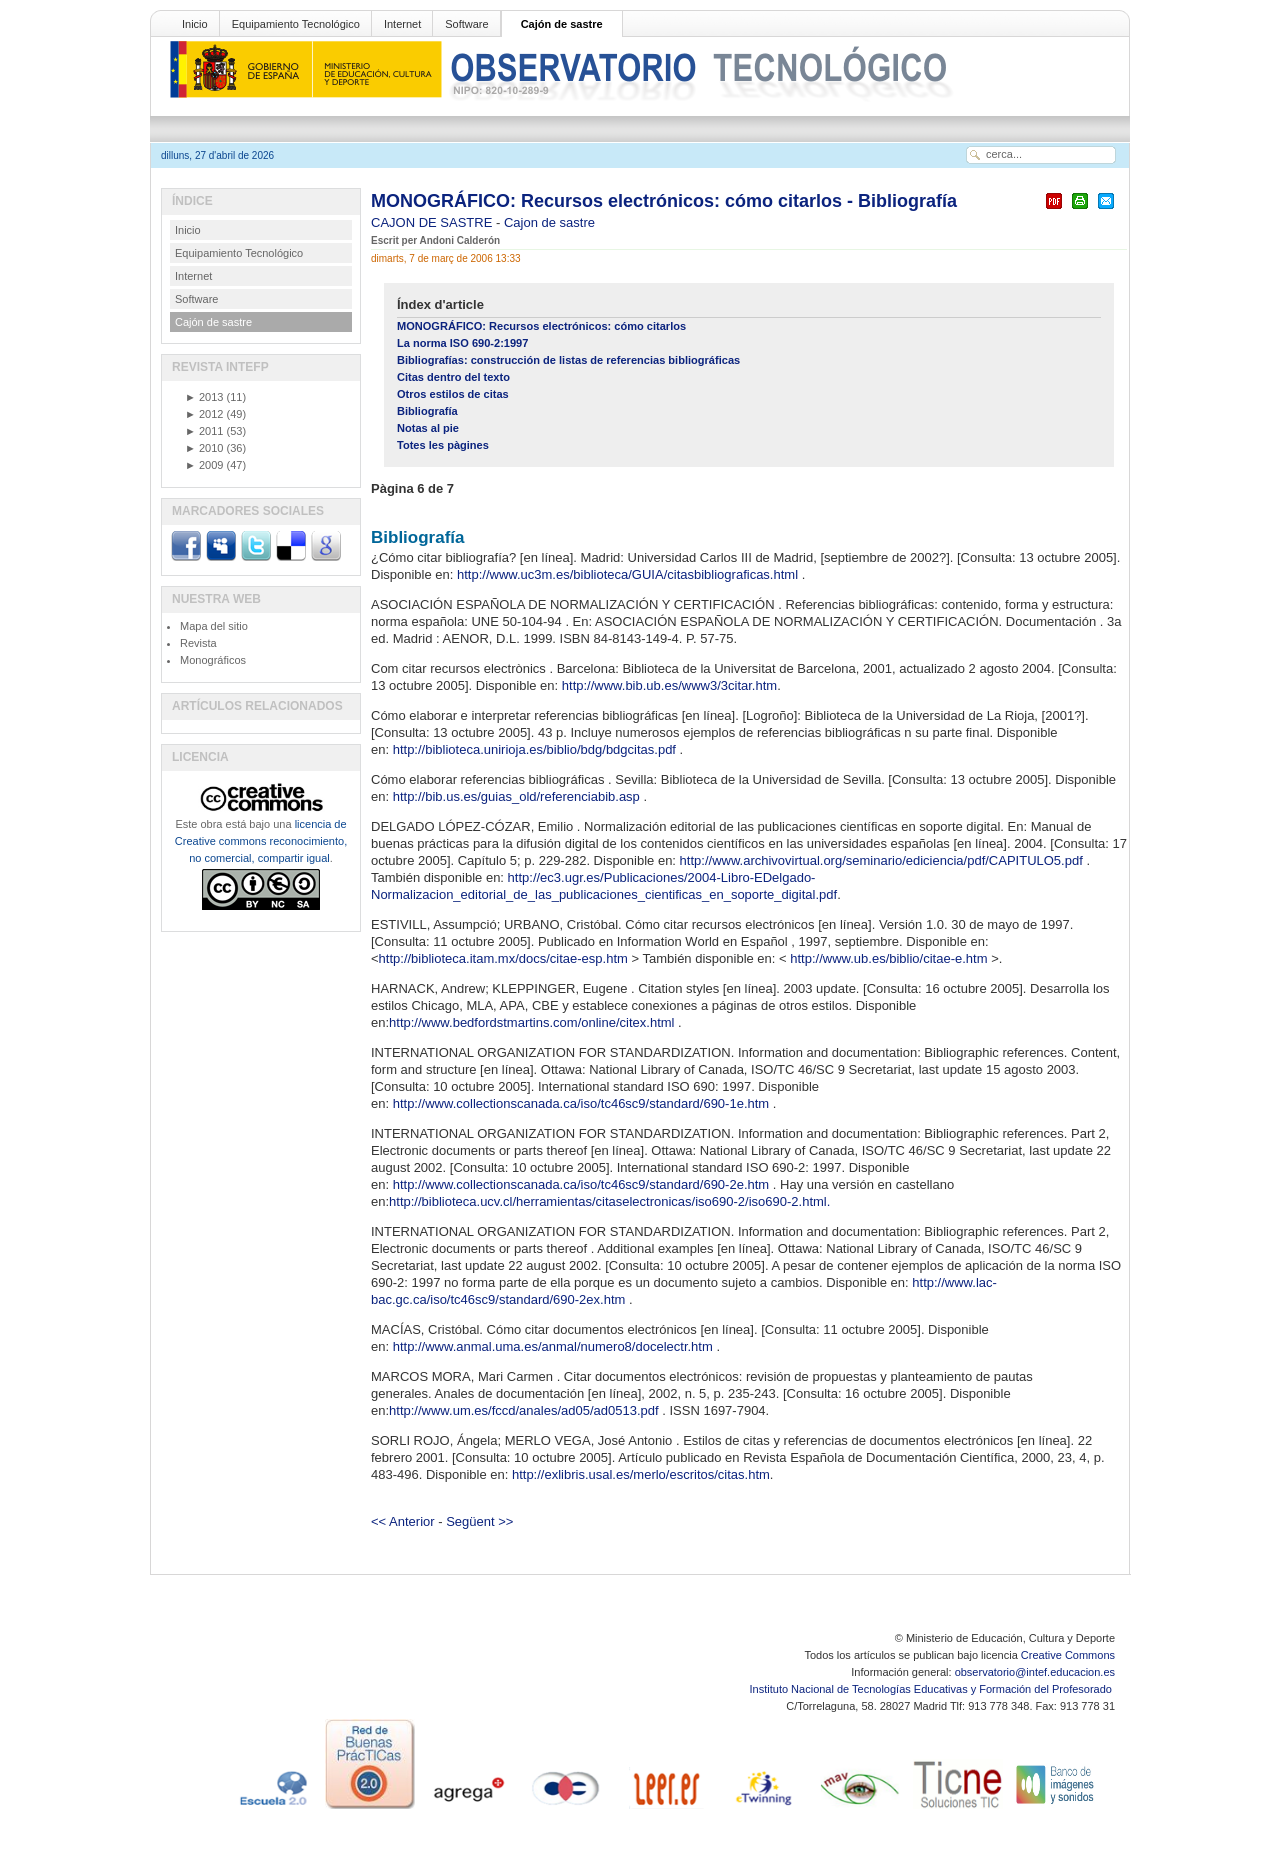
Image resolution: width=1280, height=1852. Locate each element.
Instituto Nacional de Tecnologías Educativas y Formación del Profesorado (932, 1689)
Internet (402, 24)
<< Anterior (403, 1521)
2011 (204, 431)
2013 (204, 397)
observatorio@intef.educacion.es (1035, 1672)
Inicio (195, 24)
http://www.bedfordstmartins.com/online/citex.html (533, 1022)
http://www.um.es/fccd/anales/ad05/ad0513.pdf (525, 1410)
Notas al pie (428, 428)
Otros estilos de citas (453, 394)
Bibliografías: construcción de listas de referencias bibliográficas (568, 360)
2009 (204, 465)
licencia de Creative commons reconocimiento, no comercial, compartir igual (261, 841)
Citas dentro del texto (453, 377)
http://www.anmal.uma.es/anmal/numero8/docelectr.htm (555, 1346)
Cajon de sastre (549, 222)
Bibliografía (427, 411)
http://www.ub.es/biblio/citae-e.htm (890, 958)
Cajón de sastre (562, 24)
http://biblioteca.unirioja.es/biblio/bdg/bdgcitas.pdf (536, 749)
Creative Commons (1068, 1655)
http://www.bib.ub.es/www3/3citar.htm (669, 685)
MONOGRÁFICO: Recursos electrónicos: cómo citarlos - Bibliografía (664, 201)
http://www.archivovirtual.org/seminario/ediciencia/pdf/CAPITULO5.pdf (883, 860)
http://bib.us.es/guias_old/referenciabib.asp (518, 796)
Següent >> (479, 1521)
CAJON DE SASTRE (433, 222)
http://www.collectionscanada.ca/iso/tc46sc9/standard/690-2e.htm (583, 1184)
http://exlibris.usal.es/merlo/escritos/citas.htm (641, 1474)
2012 (204, 414)
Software (466, 24)
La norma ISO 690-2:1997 (462, 343)
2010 (204, 448)
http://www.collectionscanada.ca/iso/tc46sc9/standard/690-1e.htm (583, 1103)
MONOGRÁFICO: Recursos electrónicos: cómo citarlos (541, 326)
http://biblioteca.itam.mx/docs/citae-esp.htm (505, 958)
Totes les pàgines (443, 445)
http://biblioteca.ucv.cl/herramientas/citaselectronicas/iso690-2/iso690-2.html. (609, 1201)
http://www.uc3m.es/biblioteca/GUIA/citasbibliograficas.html (629, 574)
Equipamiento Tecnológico (296, 24)
